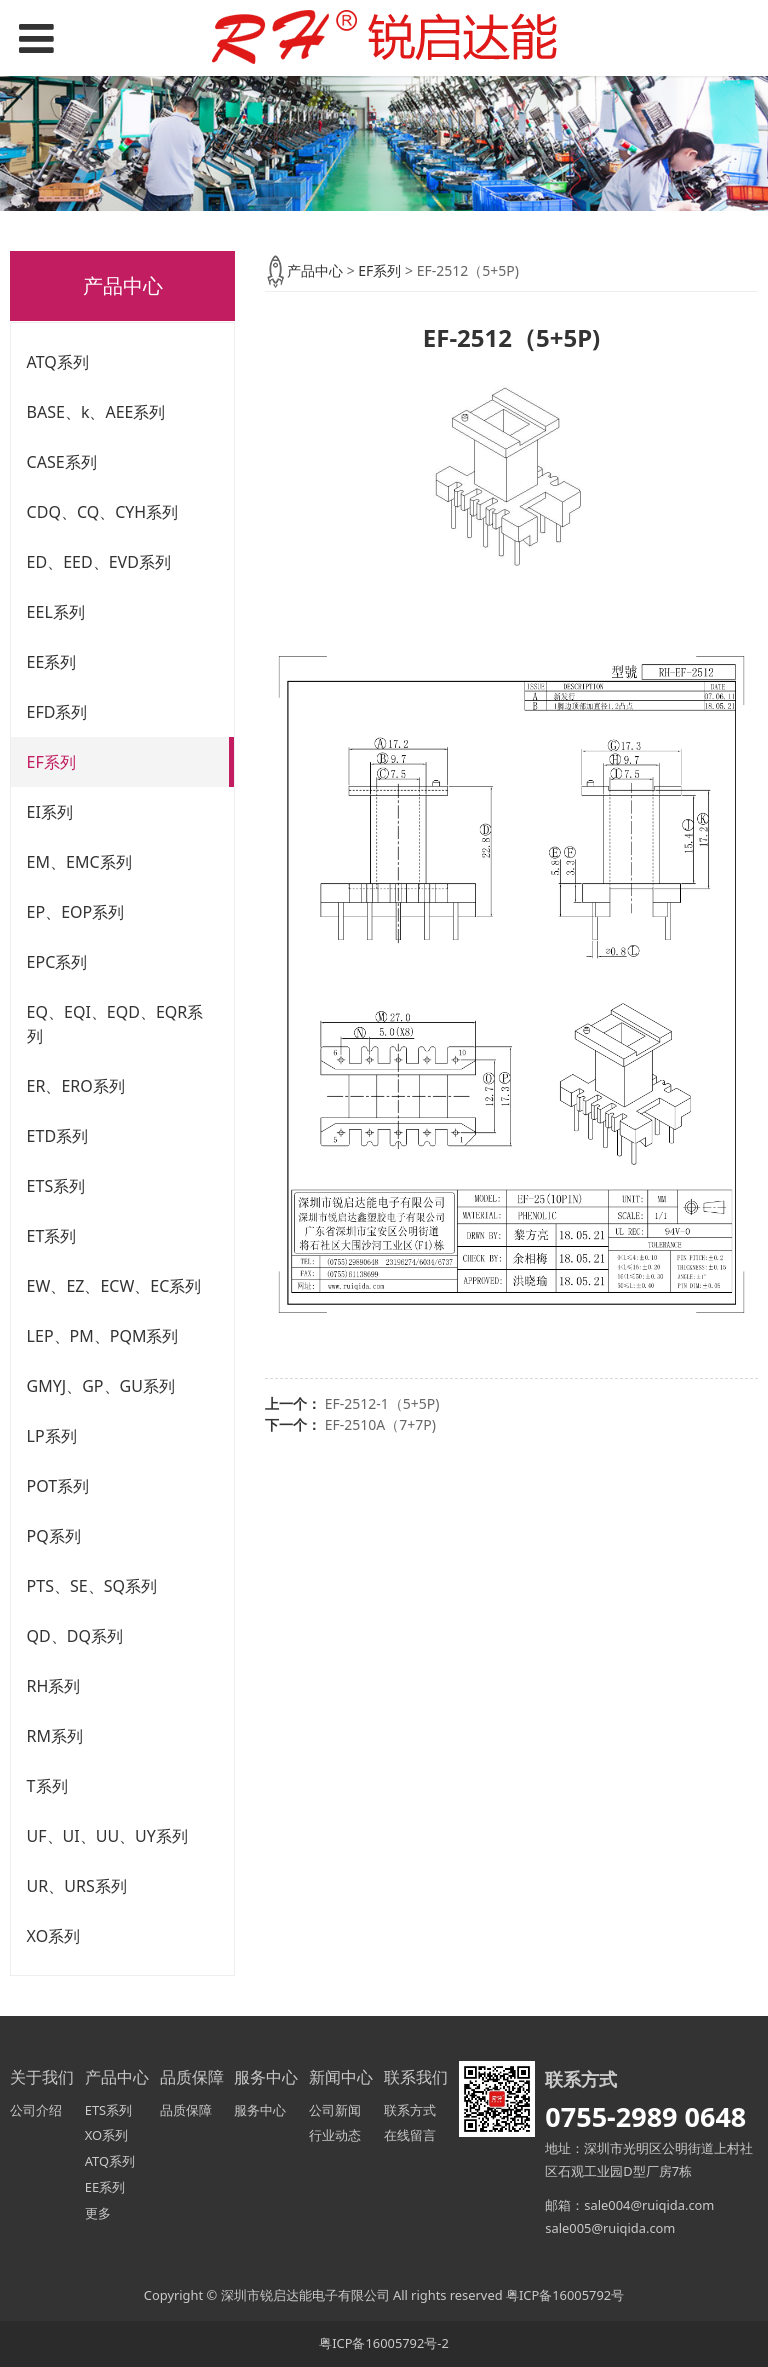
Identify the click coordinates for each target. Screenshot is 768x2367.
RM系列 (55, 1736)
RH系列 (54, 1686)
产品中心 (315, 270)
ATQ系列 (58, 362)
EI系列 (50, 812)
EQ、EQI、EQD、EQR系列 (115, 1024)
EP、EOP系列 (76, 912)
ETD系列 (57, 1136)
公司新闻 (335, 2110)
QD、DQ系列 (75, 1636)
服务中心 (260, 2110)
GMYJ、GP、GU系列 (101, 1386)
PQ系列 (54, 1536)
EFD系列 (57, 712)
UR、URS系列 (77, 1886)
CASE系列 (62, 462)
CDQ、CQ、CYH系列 (103, 512)
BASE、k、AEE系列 (96, 412)
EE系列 (52, 662)
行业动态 (335, 2135)
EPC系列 (57, 962)
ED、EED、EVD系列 (99, 562)
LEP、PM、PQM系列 (103, 1336)
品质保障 (186, 2110)
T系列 (47, 1786)
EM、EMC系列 (79, 862)
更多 (98, 2213)
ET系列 (52, 1236)
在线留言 (410, 2135)
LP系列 (52, 1436)
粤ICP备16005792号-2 (384, 2343)
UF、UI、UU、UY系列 (107, 1836)
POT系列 (58, 1486)
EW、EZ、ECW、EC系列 (114, 1286)
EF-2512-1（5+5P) (382, 1403)
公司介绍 (36, 2110)
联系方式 (410, 2110)
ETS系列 (56, 1186)
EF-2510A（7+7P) (380, 1424)
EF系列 (51, 762)
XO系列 (54, 1936)
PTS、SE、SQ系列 (92, 1586)
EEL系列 (56, 612)
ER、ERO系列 (76, 1086)
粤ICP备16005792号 (565, 2295)
